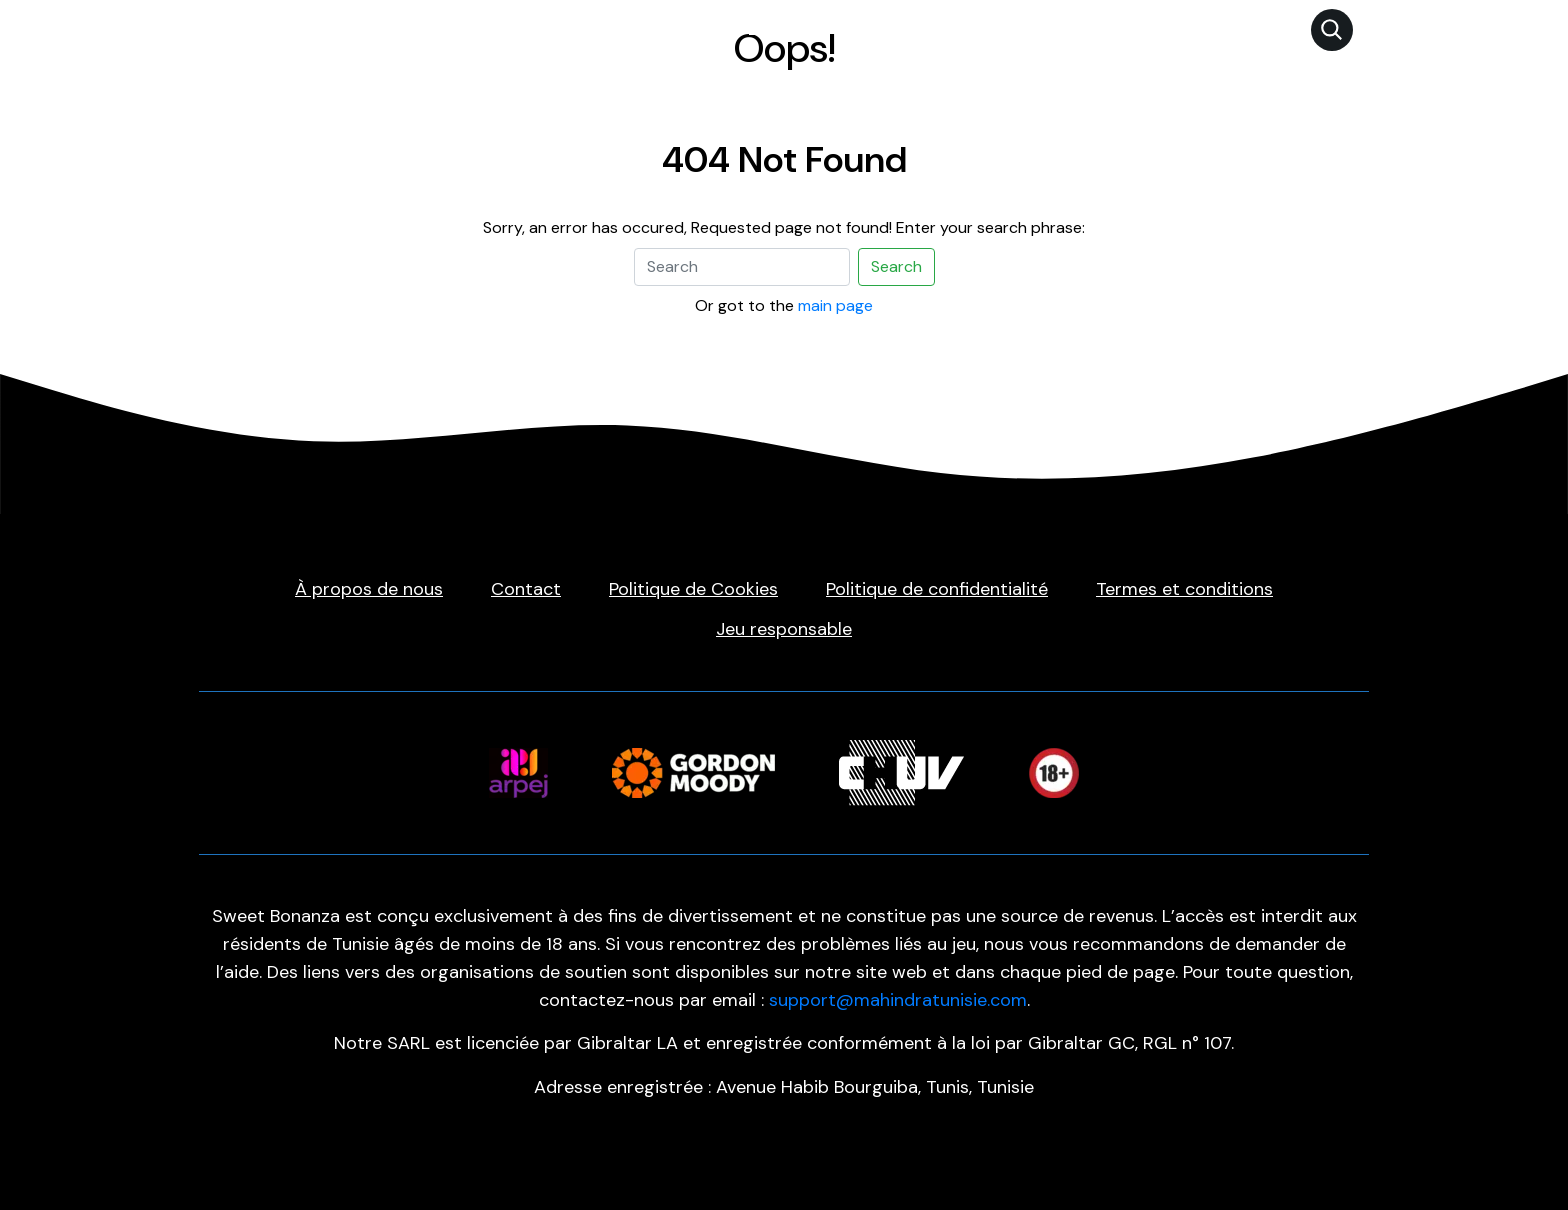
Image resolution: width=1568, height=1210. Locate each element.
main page (835, 305)
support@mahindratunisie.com (898, 1000)
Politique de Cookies (693, 589)
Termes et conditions (1184, 589)
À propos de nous (369, 589)
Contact (526, 589)
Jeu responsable (784, 629)
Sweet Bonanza (755, 29)
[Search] (742, 267)
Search (896, 266)
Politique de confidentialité (937, 589)
